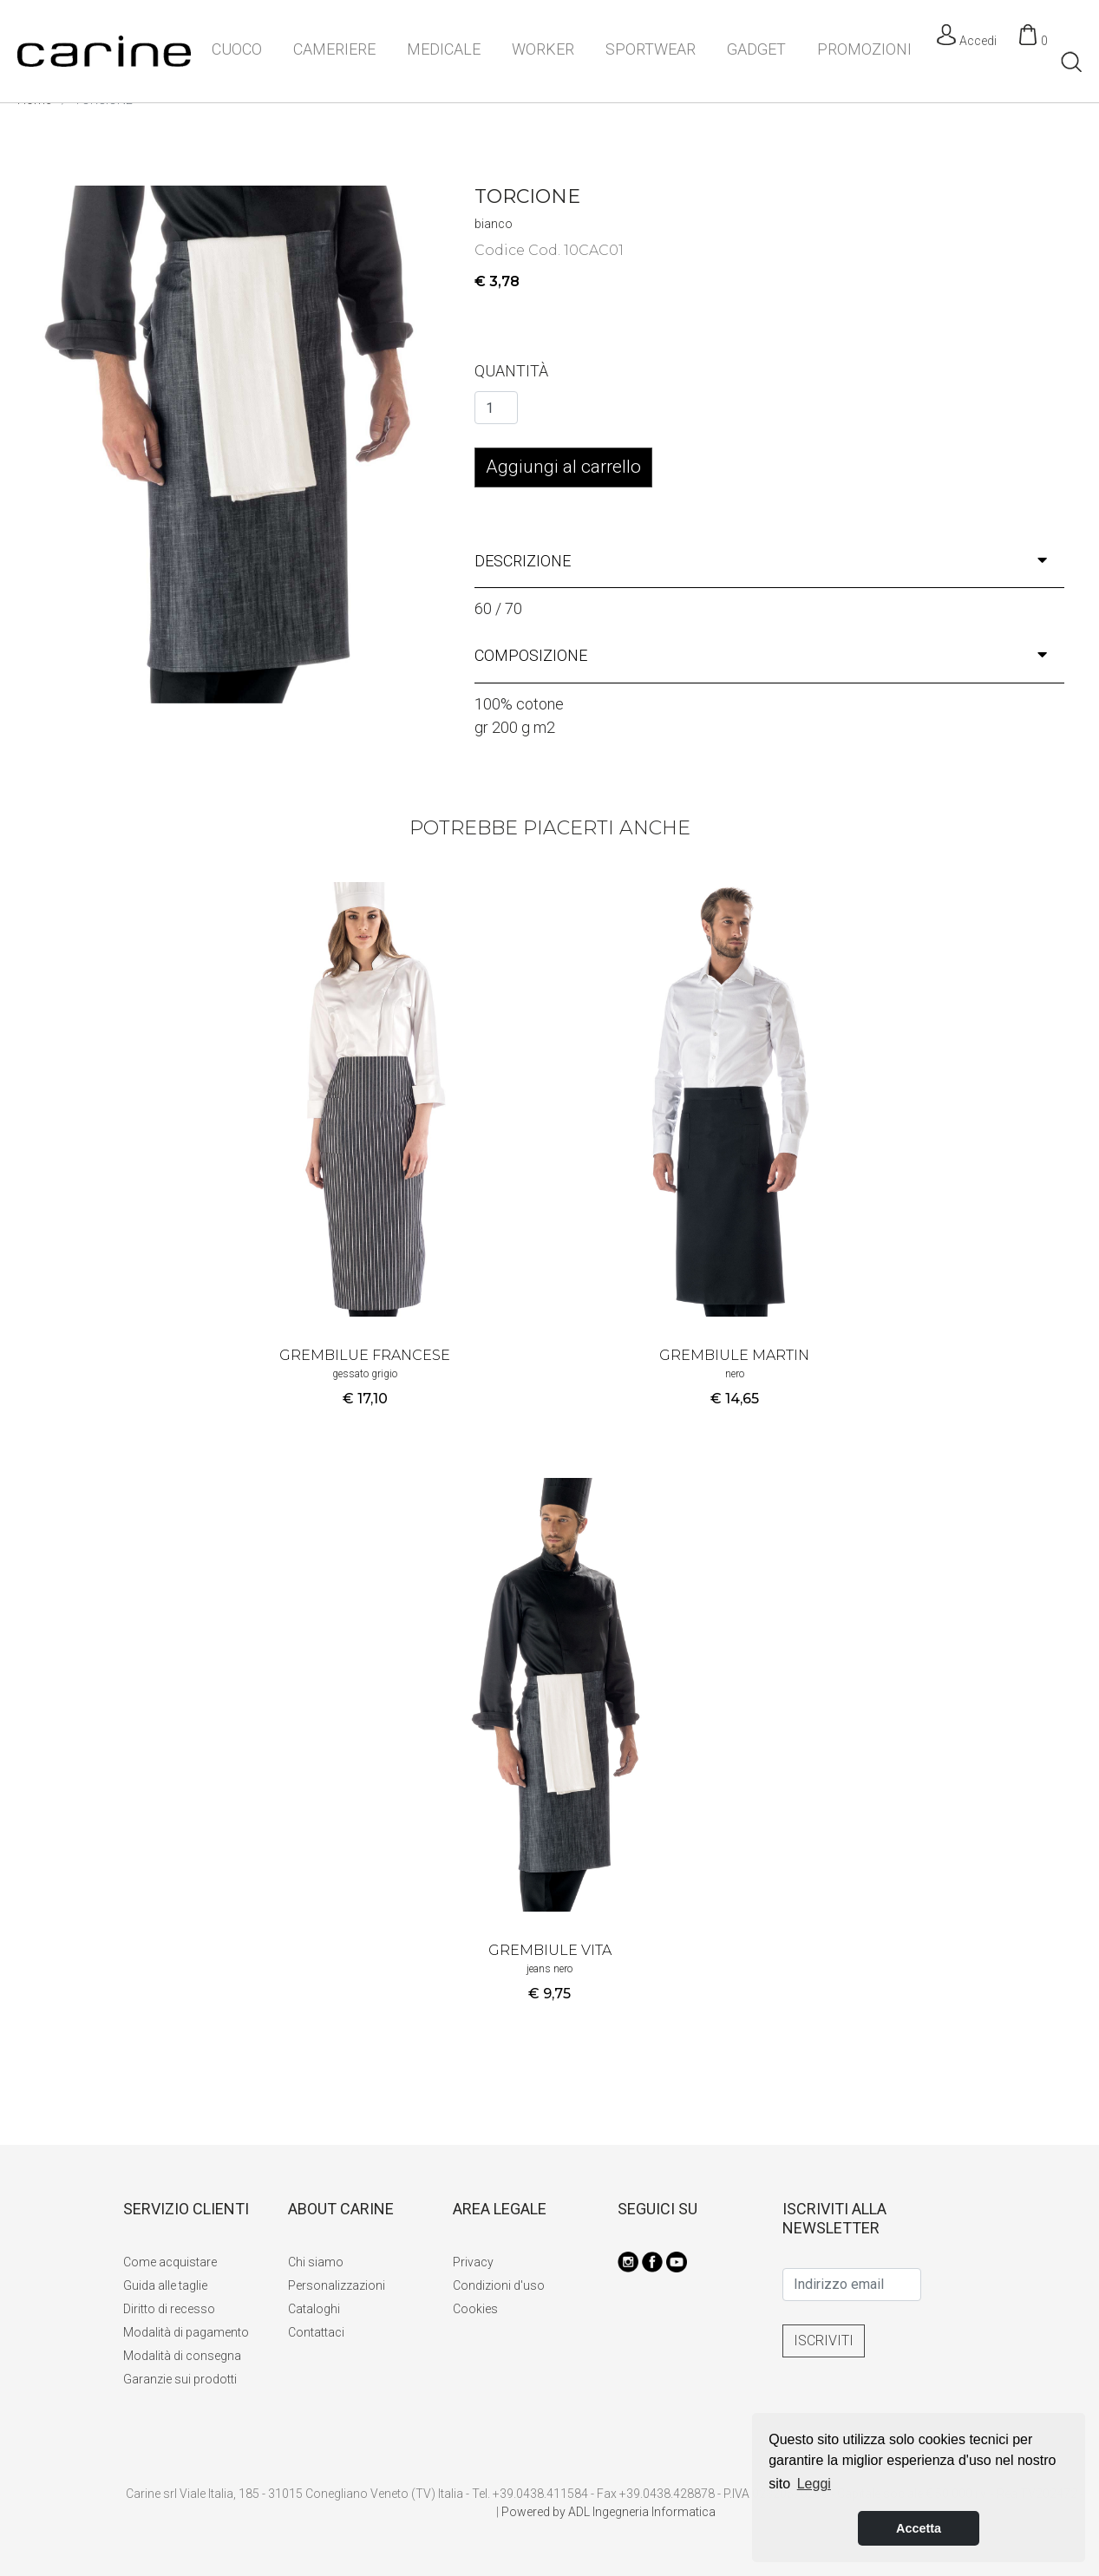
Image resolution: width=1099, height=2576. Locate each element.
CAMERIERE (334, 49)
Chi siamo (315, 2262)
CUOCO (237, 49)
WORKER (543, 49)
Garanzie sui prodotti (180, 2379)
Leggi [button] (814, 2483)
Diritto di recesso (169, 2309)
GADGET (756, 49)
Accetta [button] (918, 2528)
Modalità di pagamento (186, 2332)
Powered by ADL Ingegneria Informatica (608, 2512)
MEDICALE (444, 49)
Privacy (473, 2262)
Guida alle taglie (165, 2285)
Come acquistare (170, 2262)
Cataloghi (314, 2309)
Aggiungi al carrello (563, 466)
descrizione (760, 561)
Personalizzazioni (336, 2285)
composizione (760, 655)
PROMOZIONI (864, 49)
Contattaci (316, 2332)
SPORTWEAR (650, 49)
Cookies (475, 2309)
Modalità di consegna (182, 2356)
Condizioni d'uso (499, 2285)
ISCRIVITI (824, 2340)
